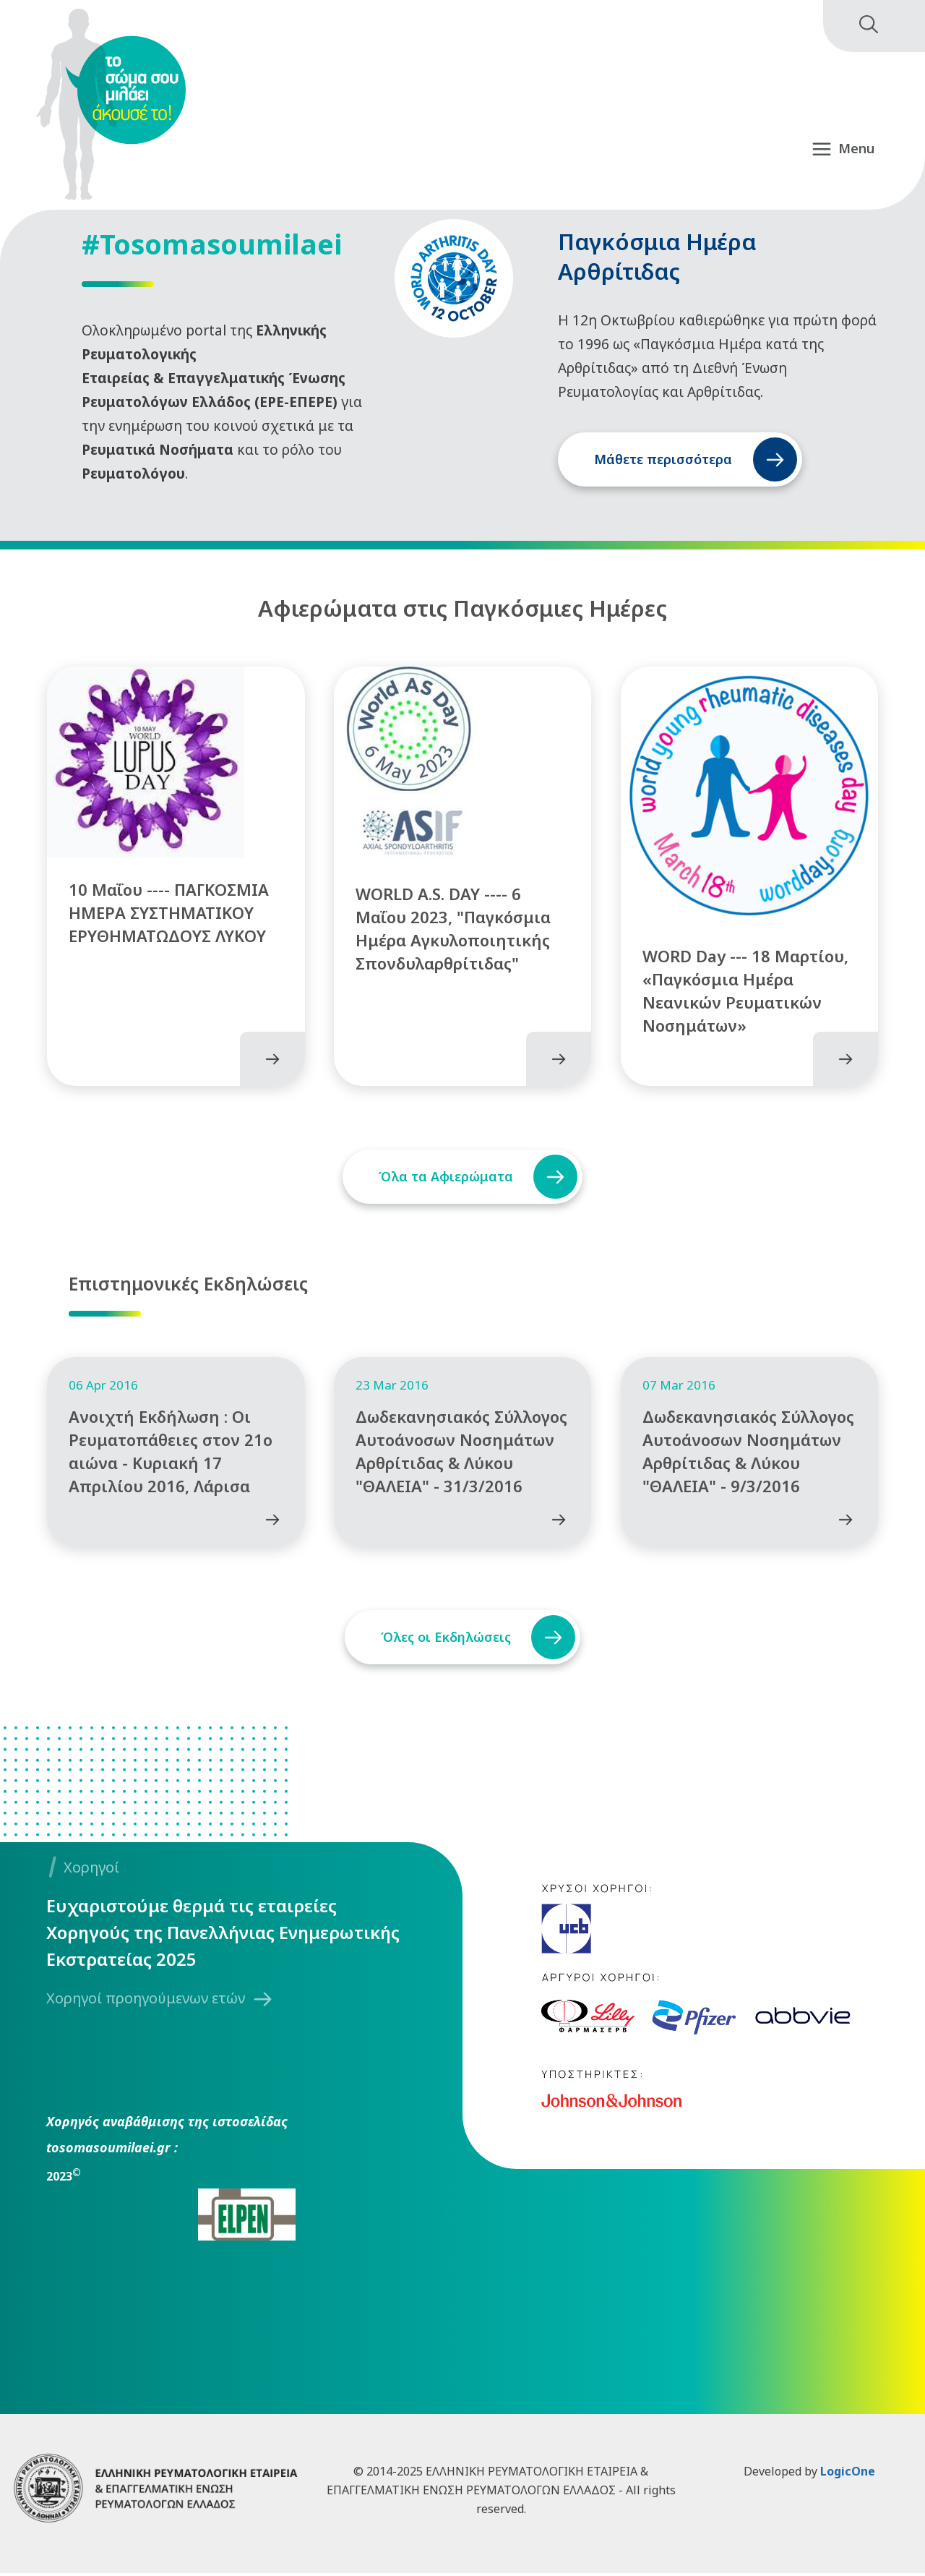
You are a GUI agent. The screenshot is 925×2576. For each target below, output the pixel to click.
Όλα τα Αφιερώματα (445, 1178)
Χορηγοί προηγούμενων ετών (145, 2001)
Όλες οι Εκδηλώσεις (445, 1640)
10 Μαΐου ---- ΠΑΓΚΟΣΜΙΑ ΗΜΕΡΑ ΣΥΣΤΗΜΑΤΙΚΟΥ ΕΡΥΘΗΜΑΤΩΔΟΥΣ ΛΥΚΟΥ (169, 914)
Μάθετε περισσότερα (663, 459)
